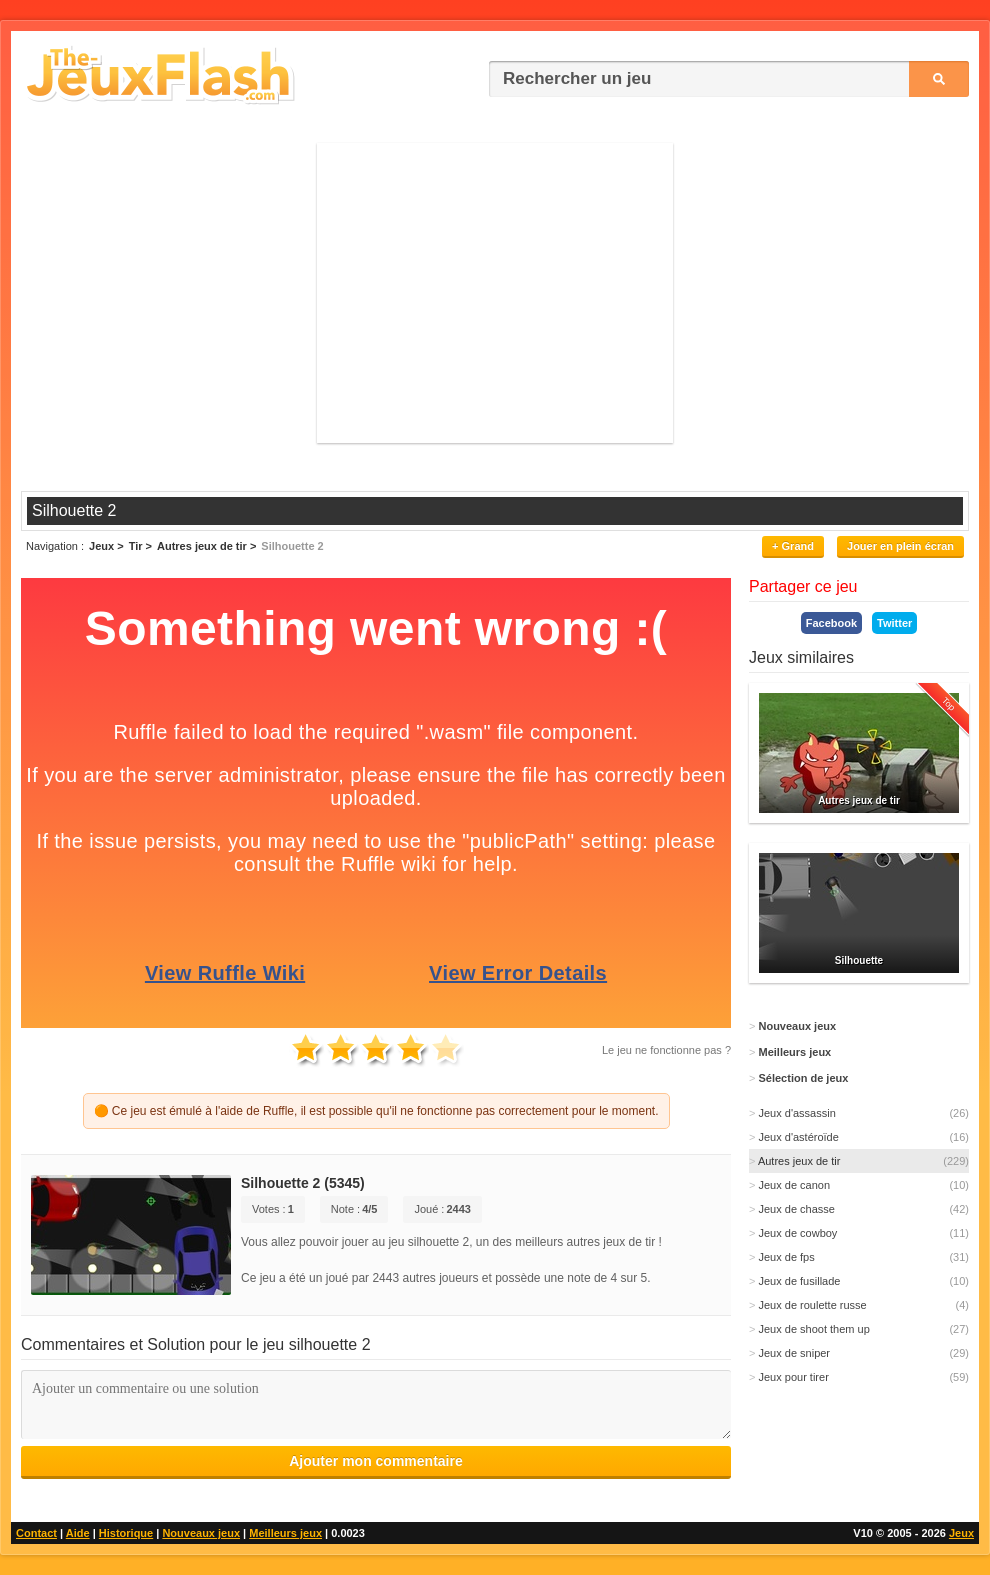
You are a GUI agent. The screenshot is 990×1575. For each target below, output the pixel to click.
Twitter (894, 623)
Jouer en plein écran (900, 546)
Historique (126, 1533)
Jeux (961, 1533)
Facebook (831, 623)
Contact (36, 1533)
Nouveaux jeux (201, 1533)
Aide (78, 1533)
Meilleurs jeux (285, 1533)
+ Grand (793, 546)
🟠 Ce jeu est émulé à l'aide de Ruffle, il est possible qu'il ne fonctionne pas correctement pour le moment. (376, 1111)
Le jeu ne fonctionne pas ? (666, 1050)
